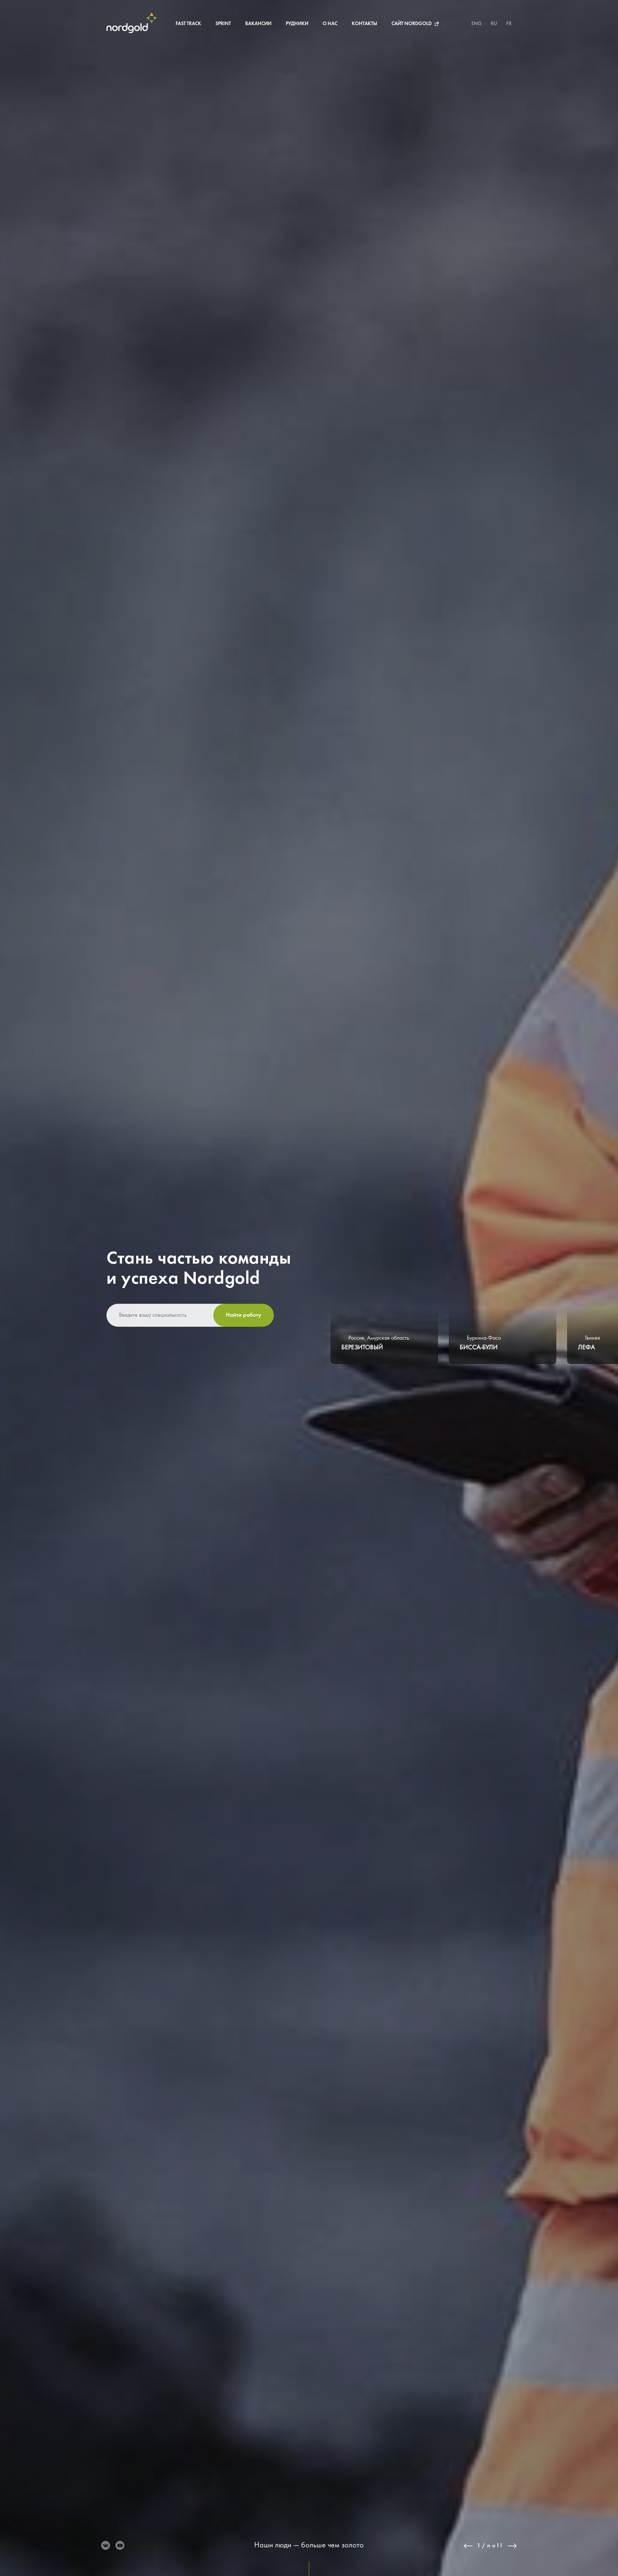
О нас (330, 24)
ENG (476, 24)
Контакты (364, 24)
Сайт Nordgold (411, 24)
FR (509, 24)
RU (494, 24)
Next (512, 2546)
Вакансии (258, 24)
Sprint (223, 24)
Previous (468, 2546)
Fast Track (188, 24)
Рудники (297, 24)
